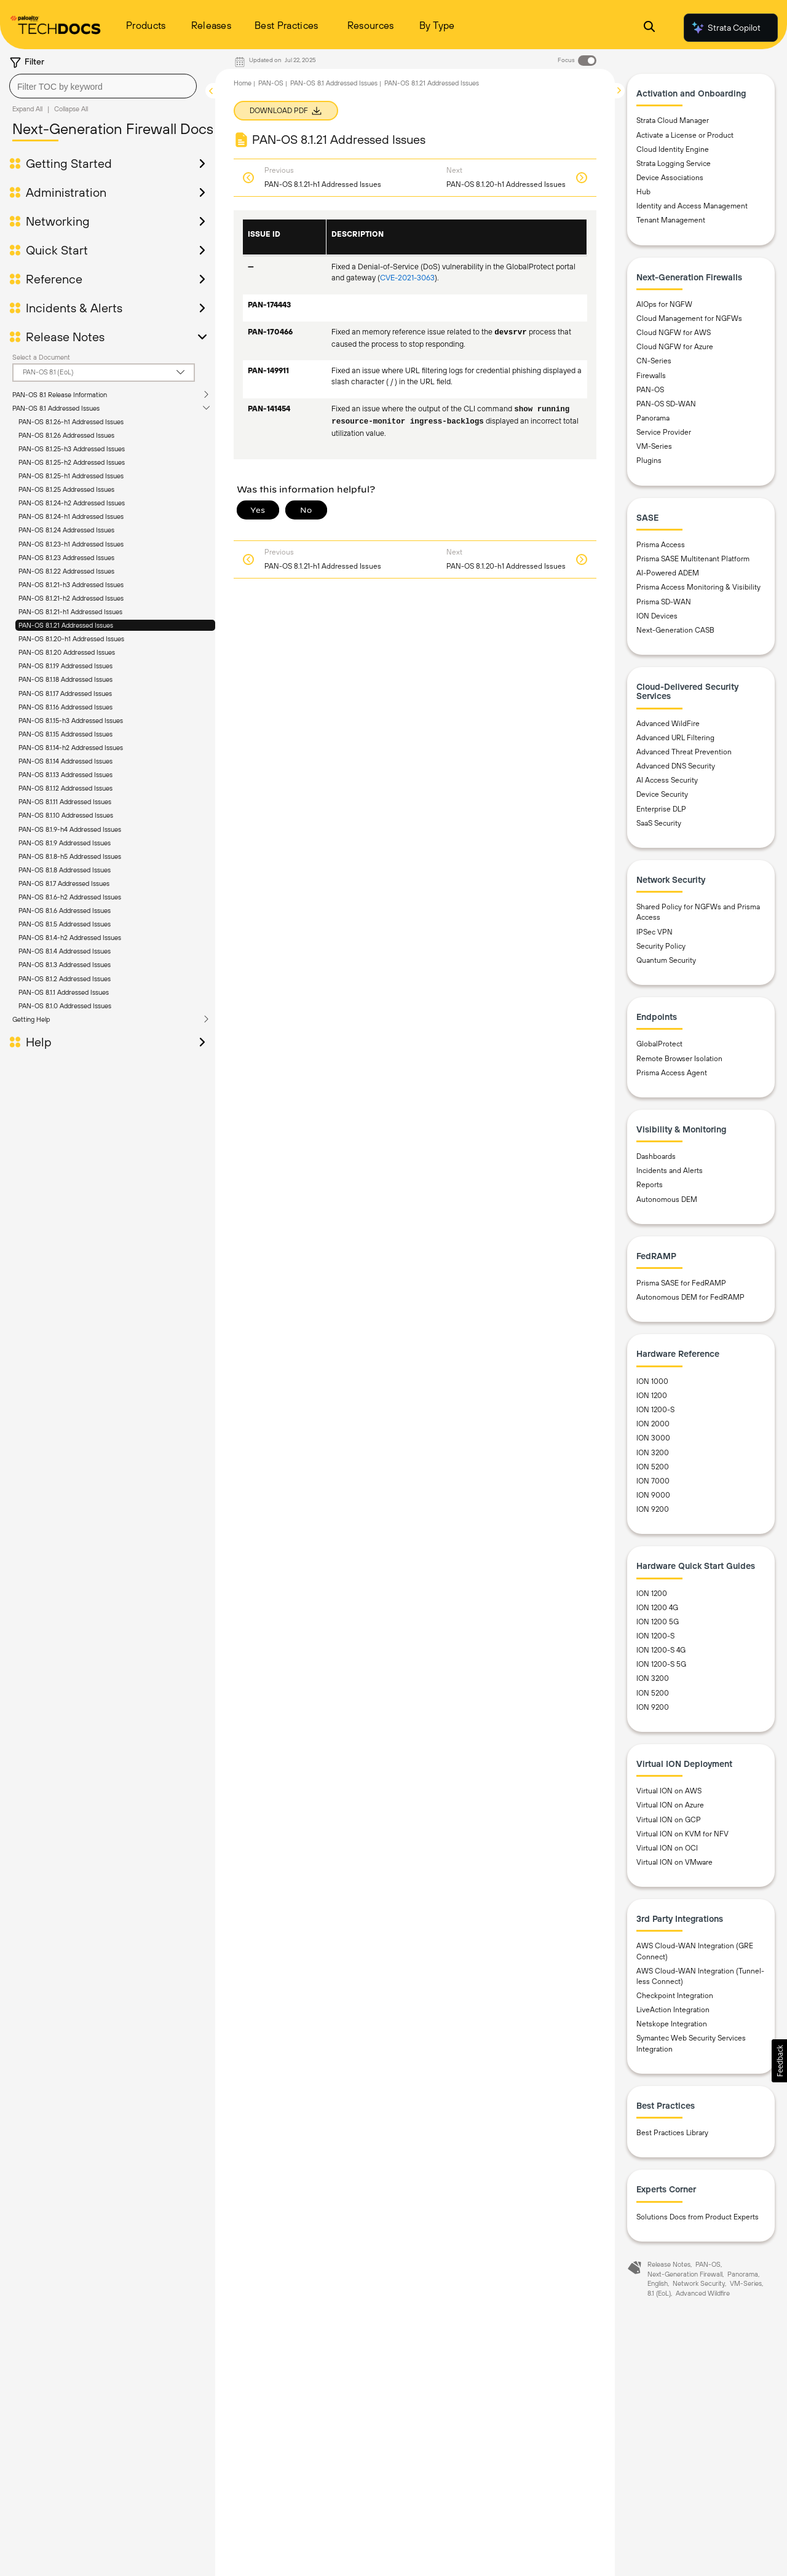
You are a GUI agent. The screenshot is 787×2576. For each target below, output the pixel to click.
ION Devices (657, 616)
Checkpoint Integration (674, 1995)
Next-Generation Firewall (684, 2274)
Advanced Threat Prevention (684, 752)
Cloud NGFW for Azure (674, 346)
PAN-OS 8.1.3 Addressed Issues (64, 964)
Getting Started (69, 163)
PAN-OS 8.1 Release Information (59, 394)
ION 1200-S (655, 1409)
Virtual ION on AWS (669, 1791)
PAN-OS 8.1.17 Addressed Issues (65, 693)
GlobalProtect (659, 1044)
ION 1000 (652, 1381)
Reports (649, 1184)
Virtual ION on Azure (670, 1805)
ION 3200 (652, 1452)
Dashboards (656, 1156)
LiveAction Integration (673, 2009)
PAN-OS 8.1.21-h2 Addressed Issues (71, 598)
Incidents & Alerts (74, 308)
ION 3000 (653, 1438)
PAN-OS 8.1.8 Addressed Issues (64, 870)
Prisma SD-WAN (663, 602)
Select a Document (41, 357)
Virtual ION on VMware (674, 1862)
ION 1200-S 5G (661, 1664)
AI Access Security (667, 780)
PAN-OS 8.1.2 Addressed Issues (64, 978)
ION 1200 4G (657, 1607)
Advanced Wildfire (703, 2293)
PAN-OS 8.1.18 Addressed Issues (65, 679)
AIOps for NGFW (664, 304)
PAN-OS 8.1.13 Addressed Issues (65, 774)
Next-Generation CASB (675, 630)
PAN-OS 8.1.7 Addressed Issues (63, 883)
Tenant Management (670, 220)
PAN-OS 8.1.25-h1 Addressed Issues (71, 476)
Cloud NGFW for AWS (673, 332)
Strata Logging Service (673, 163)
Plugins (649, 460)
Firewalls (651, 375)
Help (39, 1042)
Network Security (699, 2283)
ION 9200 (652, 1509)
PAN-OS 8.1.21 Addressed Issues (65, 625)
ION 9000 (653, 1495)
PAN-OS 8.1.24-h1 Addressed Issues (71, 516)
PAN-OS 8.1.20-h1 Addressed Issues (71, 638)
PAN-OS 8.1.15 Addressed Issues (65, 734)
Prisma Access (660, 544)
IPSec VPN (654, 932)
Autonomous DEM (666, 1199)
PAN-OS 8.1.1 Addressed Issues (63, 992)
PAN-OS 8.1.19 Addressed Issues (65, 666)
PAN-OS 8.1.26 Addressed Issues (66, 435)
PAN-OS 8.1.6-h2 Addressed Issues (69, 897)
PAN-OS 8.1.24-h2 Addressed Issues (71, 503)
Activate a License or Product (685, 135)
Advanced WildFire (668, 723)
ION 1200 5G (657, 1622)
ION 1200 (651, 1395)
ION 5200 (652, 1467)
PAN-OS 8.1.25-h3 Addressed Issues (71, 448)
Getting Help (31, 1019)
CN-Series (653, 361)
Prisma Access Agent (671, 1073)
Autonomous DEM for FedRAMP (690, 1297)
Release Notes (65, 337)
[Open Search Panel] (649, 28)
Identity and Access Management (692, 206)
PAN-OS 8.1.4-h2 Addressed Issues (69, 937)
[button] (779, 2060)
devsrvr (510, 332)
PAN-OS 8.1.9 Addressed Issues (64, 843)
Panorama (653, 418)
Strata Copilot (725, 27)
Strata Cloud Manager (672, 120)
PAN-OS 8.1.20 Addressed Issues (66, 652)
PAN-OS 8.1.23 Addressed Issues (66, 557)
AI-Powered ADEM (667, 573)
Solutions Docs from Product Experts (697, 2217)
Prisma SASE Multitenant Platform (692, 559)
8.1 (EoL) (659, 2293)
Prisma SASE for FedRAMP (681, 1283)
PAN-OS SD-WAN (666, 404)
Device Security (662, 794)
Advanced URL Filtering (675, 737)
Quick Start (57, 250)
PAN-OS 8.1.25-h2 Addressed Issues (71, 462)
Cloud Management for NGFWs (689, 318)
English (657, 2283)
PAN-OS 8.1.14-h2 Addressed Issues (70, 747)
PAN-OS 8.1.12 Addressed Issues (65, 788)
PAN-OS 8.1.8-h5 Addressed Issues (69, 856)
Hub (643, 192)
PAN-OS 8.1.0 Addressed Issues (64, 1005)
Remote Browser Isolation (679, 1058)
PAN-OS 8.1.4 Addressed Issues (64, 951)
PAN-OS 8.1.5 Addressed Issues (64, 924)
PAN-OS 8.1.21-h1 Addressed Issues (70, 611)
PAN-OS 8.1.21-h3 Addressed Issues (71, 584)
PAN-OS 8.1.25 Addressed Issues (66, 489)
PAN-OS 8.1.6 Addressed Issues (64, 910)
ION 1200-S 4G (661, 1650)
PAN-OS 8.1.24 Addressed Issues (66, 530)
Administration (66, 192)
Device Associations (669, 177)
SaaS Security (658, 823)
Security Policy (661, 946)
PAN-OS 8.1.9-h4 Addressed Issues (69, 829)
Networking (58, 221)
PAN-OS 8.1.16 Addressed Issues (65, 707)
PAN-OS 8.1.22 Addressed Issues (66, 571)
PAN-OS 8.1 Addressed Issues (56, 408)
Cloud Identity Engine (672, 149)
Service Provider (663, 432)
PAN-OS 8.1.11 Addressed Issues (64, 801)
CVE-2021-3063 (407, 277)
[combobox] (103, 86)
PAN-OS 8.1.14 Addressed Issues (65, 761)
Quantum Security (666, 960)
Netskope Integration (671, 2024)
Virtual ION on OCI (667, 1848)
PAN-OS (270, 83)
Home (242, 83)
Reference (54, 279)
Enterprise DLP (661, 809)
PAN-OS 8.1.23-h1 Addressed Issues (71, 544)
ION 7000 (653, 1481)
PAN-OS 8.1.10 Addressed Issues (65, 815)
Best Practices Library (672, 2132)
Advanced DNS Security (675, 766)
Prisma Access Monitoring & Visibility (698, 587)
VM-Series (654, 446)
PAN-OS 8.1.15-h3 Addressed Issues (70, 720)
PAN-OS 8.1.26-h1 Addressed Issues (71, 421)
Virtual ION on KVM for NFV (682, 1834)
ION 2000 (653, 1424)
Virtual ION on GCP (668, 1819)
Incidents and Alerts (669, 1170)
